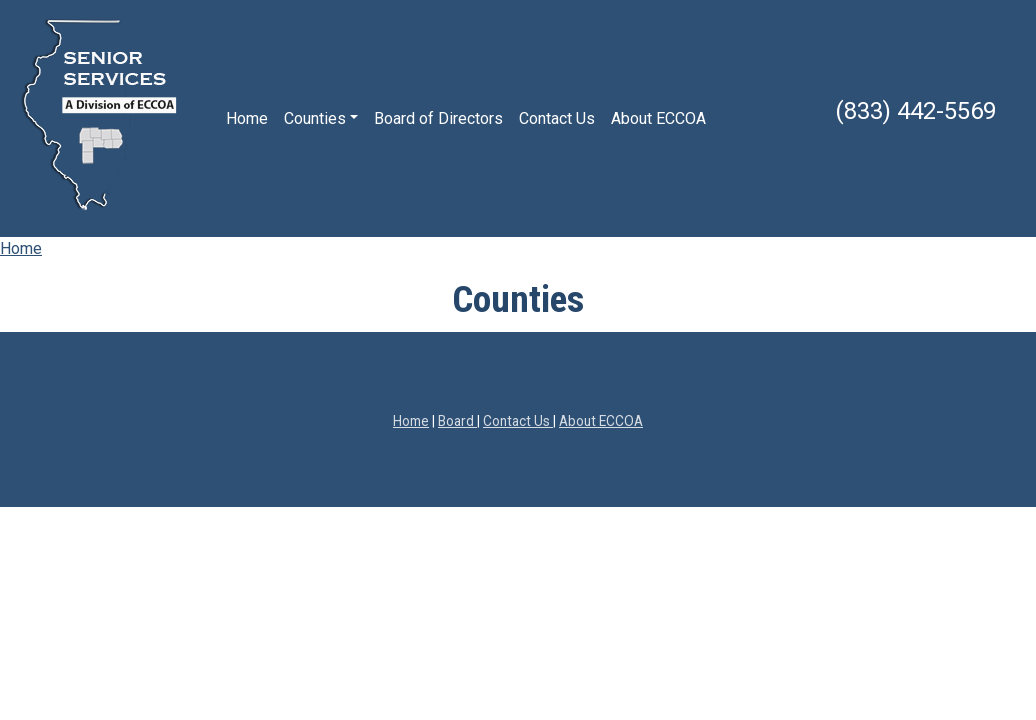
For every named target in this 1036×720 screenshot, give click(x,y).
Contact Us (557, 118)
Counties (315, 118)
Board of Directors (438, 118)
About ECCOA (658, 118)
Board (457, 421)
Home (247, 118)
